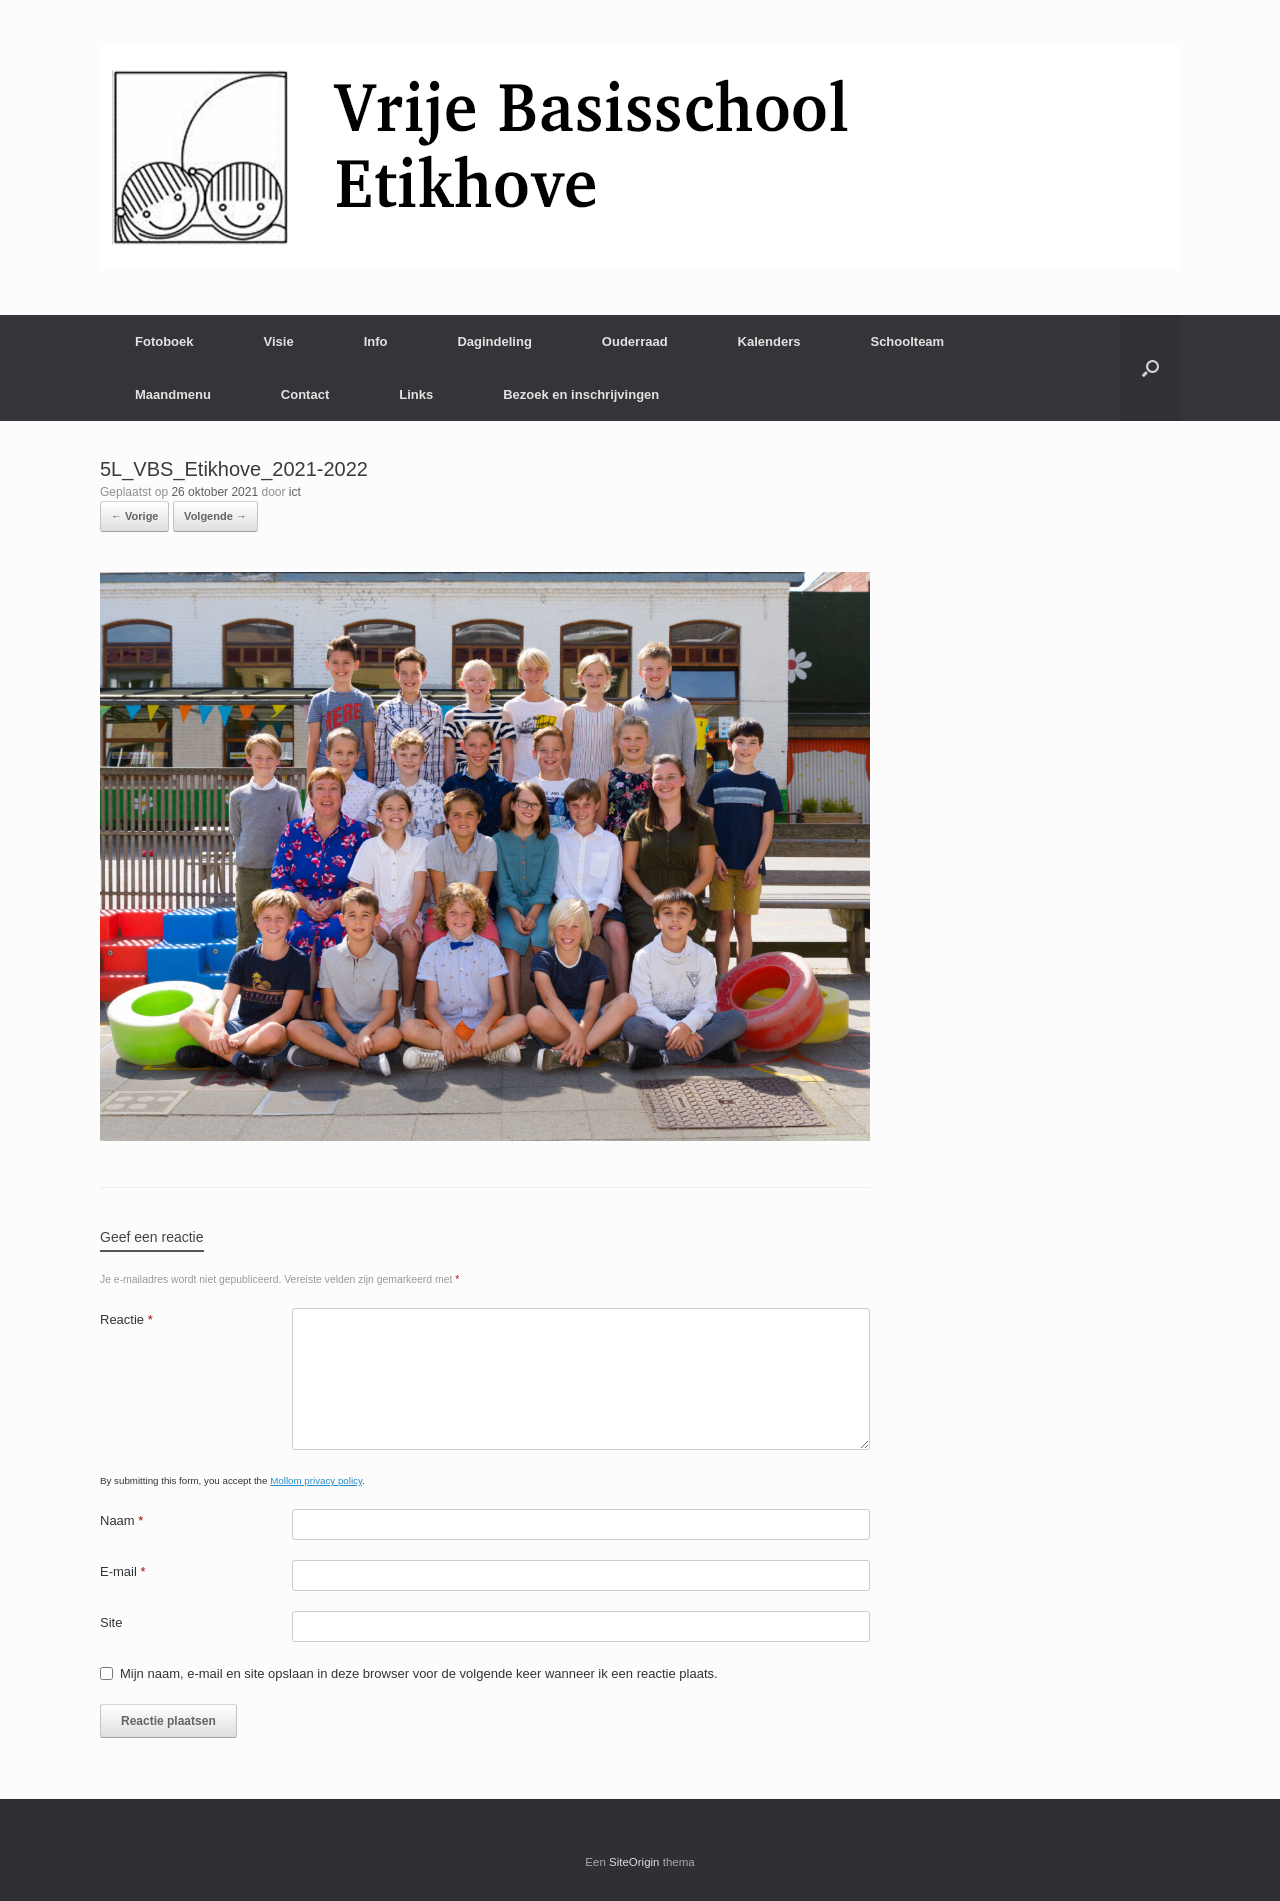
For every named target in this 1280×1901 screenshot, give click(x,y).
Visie (279, 341)
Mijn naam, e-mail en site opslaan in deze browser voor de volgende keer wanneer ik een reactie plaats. (419, 1673)
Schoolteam (907, 341)
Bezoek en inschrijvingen (581, 394)
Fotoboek (164, 341)
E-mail (123, 1571)
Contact (305, 394)
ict (295, 492)
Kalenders (769, 341)
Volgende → (215, 516)
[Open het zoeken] (1150, 368)
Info (376, 341)
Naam (121, 1520)
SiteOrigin (634, 1862)
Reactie (126, 1319)
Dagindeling (494, 341)
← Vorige (134, 516)
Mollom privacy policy (316, 1480)
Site (111, 1622)
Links (416, 394)
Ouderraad (635, 341)
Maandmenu (173, 394)
